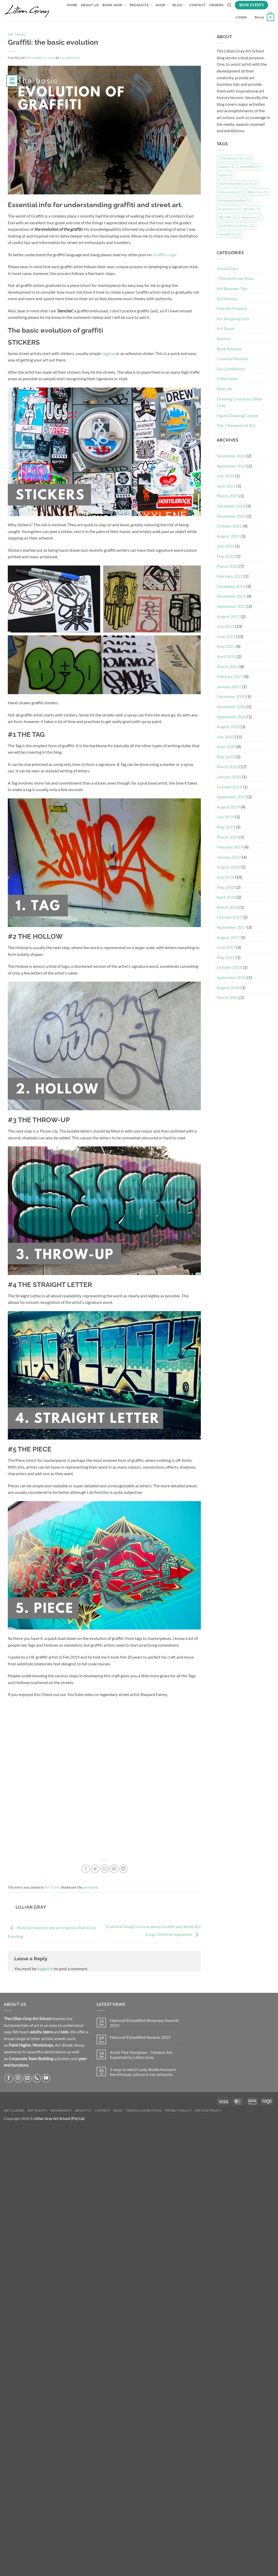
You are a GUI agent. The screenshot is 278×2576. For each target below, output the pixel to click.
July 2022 (225, 545)
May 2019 (226, 826)
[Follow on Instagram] (18, 2078)
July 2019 (225, 816)
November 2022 (231, 516)
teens (48, 2031)
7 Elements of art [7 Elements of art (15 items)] (234, 158)
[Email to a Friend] (104, 1868)
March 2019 (228, 836)
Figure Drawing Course (237, 415)
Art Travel (17, 34)
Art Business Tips (232, 288)
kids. (65, 2031)
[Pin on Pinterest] (114, 1868)
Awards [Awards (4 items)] (226, 167)
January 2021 (229, 686)
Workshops (42, 2044)
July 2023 (225, 475)
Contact (197, 5)
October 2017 (229, 917)
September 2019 (231, 796)
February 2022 (230, 576)
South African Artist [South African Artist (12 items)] (236, 226)
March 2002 (228, 997)
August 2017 (228, 937)
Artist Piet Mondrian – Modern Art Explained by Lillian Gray (141, 2055)
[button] (241, 17)
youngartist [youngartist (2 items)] (229, 234)
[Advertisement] (243, 1100)
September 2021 (231, 606)
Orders (216, 5)
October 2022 (229, 525)
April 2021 (226, 656)
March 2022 (228, 566)
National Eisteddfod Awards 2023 (140, 2037)
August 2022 (228, 536)
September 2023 (231, 465)
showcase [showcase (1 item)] (251, 217)
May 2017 (226, 957)
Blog (179, 5)
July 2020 (225, 736)
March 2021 (228, 666)
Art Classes (14, 2110)
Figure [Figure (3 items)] (225, 175)
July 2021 (225, 626)
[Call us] (36, 2078)
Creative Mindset (232, 358)
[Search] (229, 5)
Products (141, 5)
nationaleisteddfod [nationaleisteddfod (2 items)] (234, 200)
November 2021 (231, 596)
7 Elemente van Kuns (235, 278)
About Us (90, 5)
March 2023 (228, 495)
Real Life (224, 388)
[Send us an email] (27, 2078)
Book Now (114, 5)
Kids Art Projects (232, 308)
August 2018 (228, 866)
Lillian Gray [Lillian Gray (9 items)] (257, 192)
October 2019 (229, 786)
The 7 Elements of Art (236, 425)
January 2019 (229, 857)
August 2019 (228, 806)
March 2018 (228, 907)
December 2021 (231, 586)
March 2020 (228, 766)
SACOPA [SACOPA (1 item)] (227, 217)
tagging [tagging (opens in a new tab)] (108, 353)
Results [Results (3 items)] (251, 209)
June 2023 (226, 485)
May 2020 (226, 756)
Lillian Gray (70, 58)
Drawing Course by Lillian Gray (239, 402)
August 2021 (228, 616)
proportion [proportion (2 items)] (228, 209)
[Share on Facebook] (85, 1868)
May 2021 (226, 646)
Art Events (37, 2110)
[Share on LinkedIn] (123, 1868)
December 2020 (231, 696)
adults (35, 2031)
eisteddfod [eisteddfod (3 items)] (249, 167)
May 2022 (226, 556)
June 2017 (226, 947)
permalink (90, 1887)
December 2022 (231, 505)
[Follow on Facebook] (8, 2078)
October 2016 (229, 967)
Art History (227, 298)
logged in (45, 1968)
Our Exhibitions (231, 368)
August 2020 (228, 726)
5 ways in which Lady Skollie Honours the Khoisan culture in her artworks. (143, 2072)
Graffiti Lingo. (165, 254)
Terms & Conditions (144, 2110)
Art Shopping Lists (233, 318)
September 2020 (231, 716)
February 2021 (230, 676)
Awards (223, 338)
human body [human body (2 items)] (229, 192)
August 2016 (228, 987)
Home (72, 5)
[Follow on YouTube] (46, 2078)
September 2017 (231, 927)
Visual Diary (228, 268)
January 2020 (229, 776)
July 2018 (225, 877)
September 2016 (231, 977)
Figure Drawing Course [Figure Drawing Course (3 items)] (237, 183)
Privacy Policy (178, 2110)
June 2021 (226, 636)
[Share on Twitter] (95, 1868)
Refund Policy (208, 2110)
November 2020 (231, 706)
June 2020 (226, 746)
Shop (162, 5)
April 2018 (226, 897)
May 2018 (226, 887)
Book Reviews (229, 348)
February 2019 (230, 846)
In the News (227, 378)
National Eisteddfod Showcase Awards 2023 (144, 2023)
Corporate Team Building (31, 2058)
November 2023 (231, 455)
